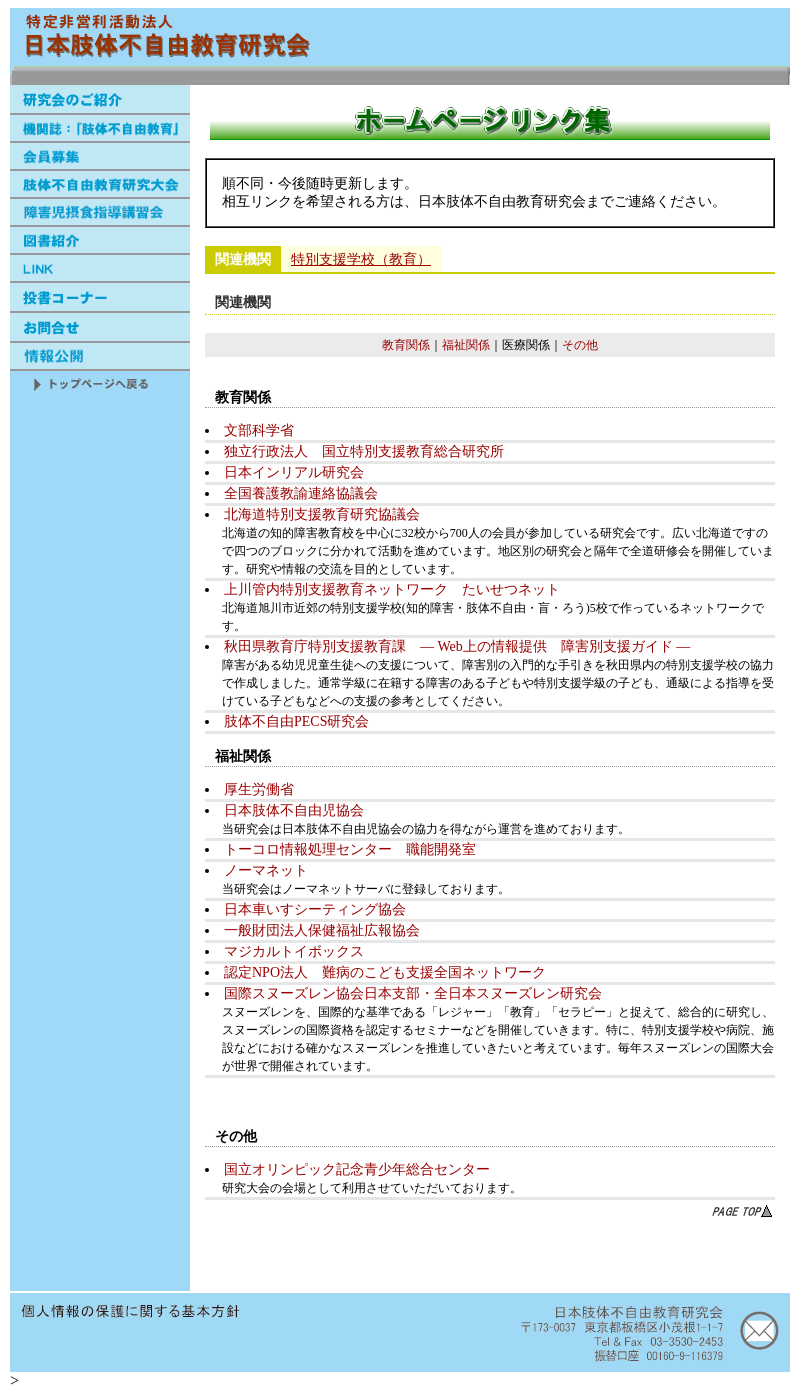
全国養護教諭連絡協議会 (301, 493)
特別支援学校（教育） (361, 259)
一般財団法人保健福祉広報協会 (322, 930)
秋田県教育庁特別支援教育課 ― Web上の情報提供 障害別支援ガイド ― (457, 646)
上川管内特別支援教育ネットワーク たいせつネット (392, 589)
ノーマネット (266, 870)
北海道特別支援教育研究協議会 (322, 514)
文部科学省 (259, 430)
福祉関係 (466, 345)
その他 (580, 345)
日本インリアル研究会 (294, 472)
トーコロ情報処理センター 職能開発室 (350, 849)
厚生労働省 (259, 789)
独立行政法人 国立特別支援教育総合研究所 (364, 451)
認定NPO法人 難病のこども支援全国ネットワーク (385, 972)
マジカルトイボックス (294, 951)
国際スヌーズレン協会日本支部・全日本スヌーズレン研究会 (413, 993)
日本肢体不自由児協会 (294, 810)
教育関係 (406, 345)
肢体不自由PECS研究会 (296, 721)
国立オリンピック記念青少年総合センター (357, 1169)
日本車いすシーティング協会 (315, 909)
